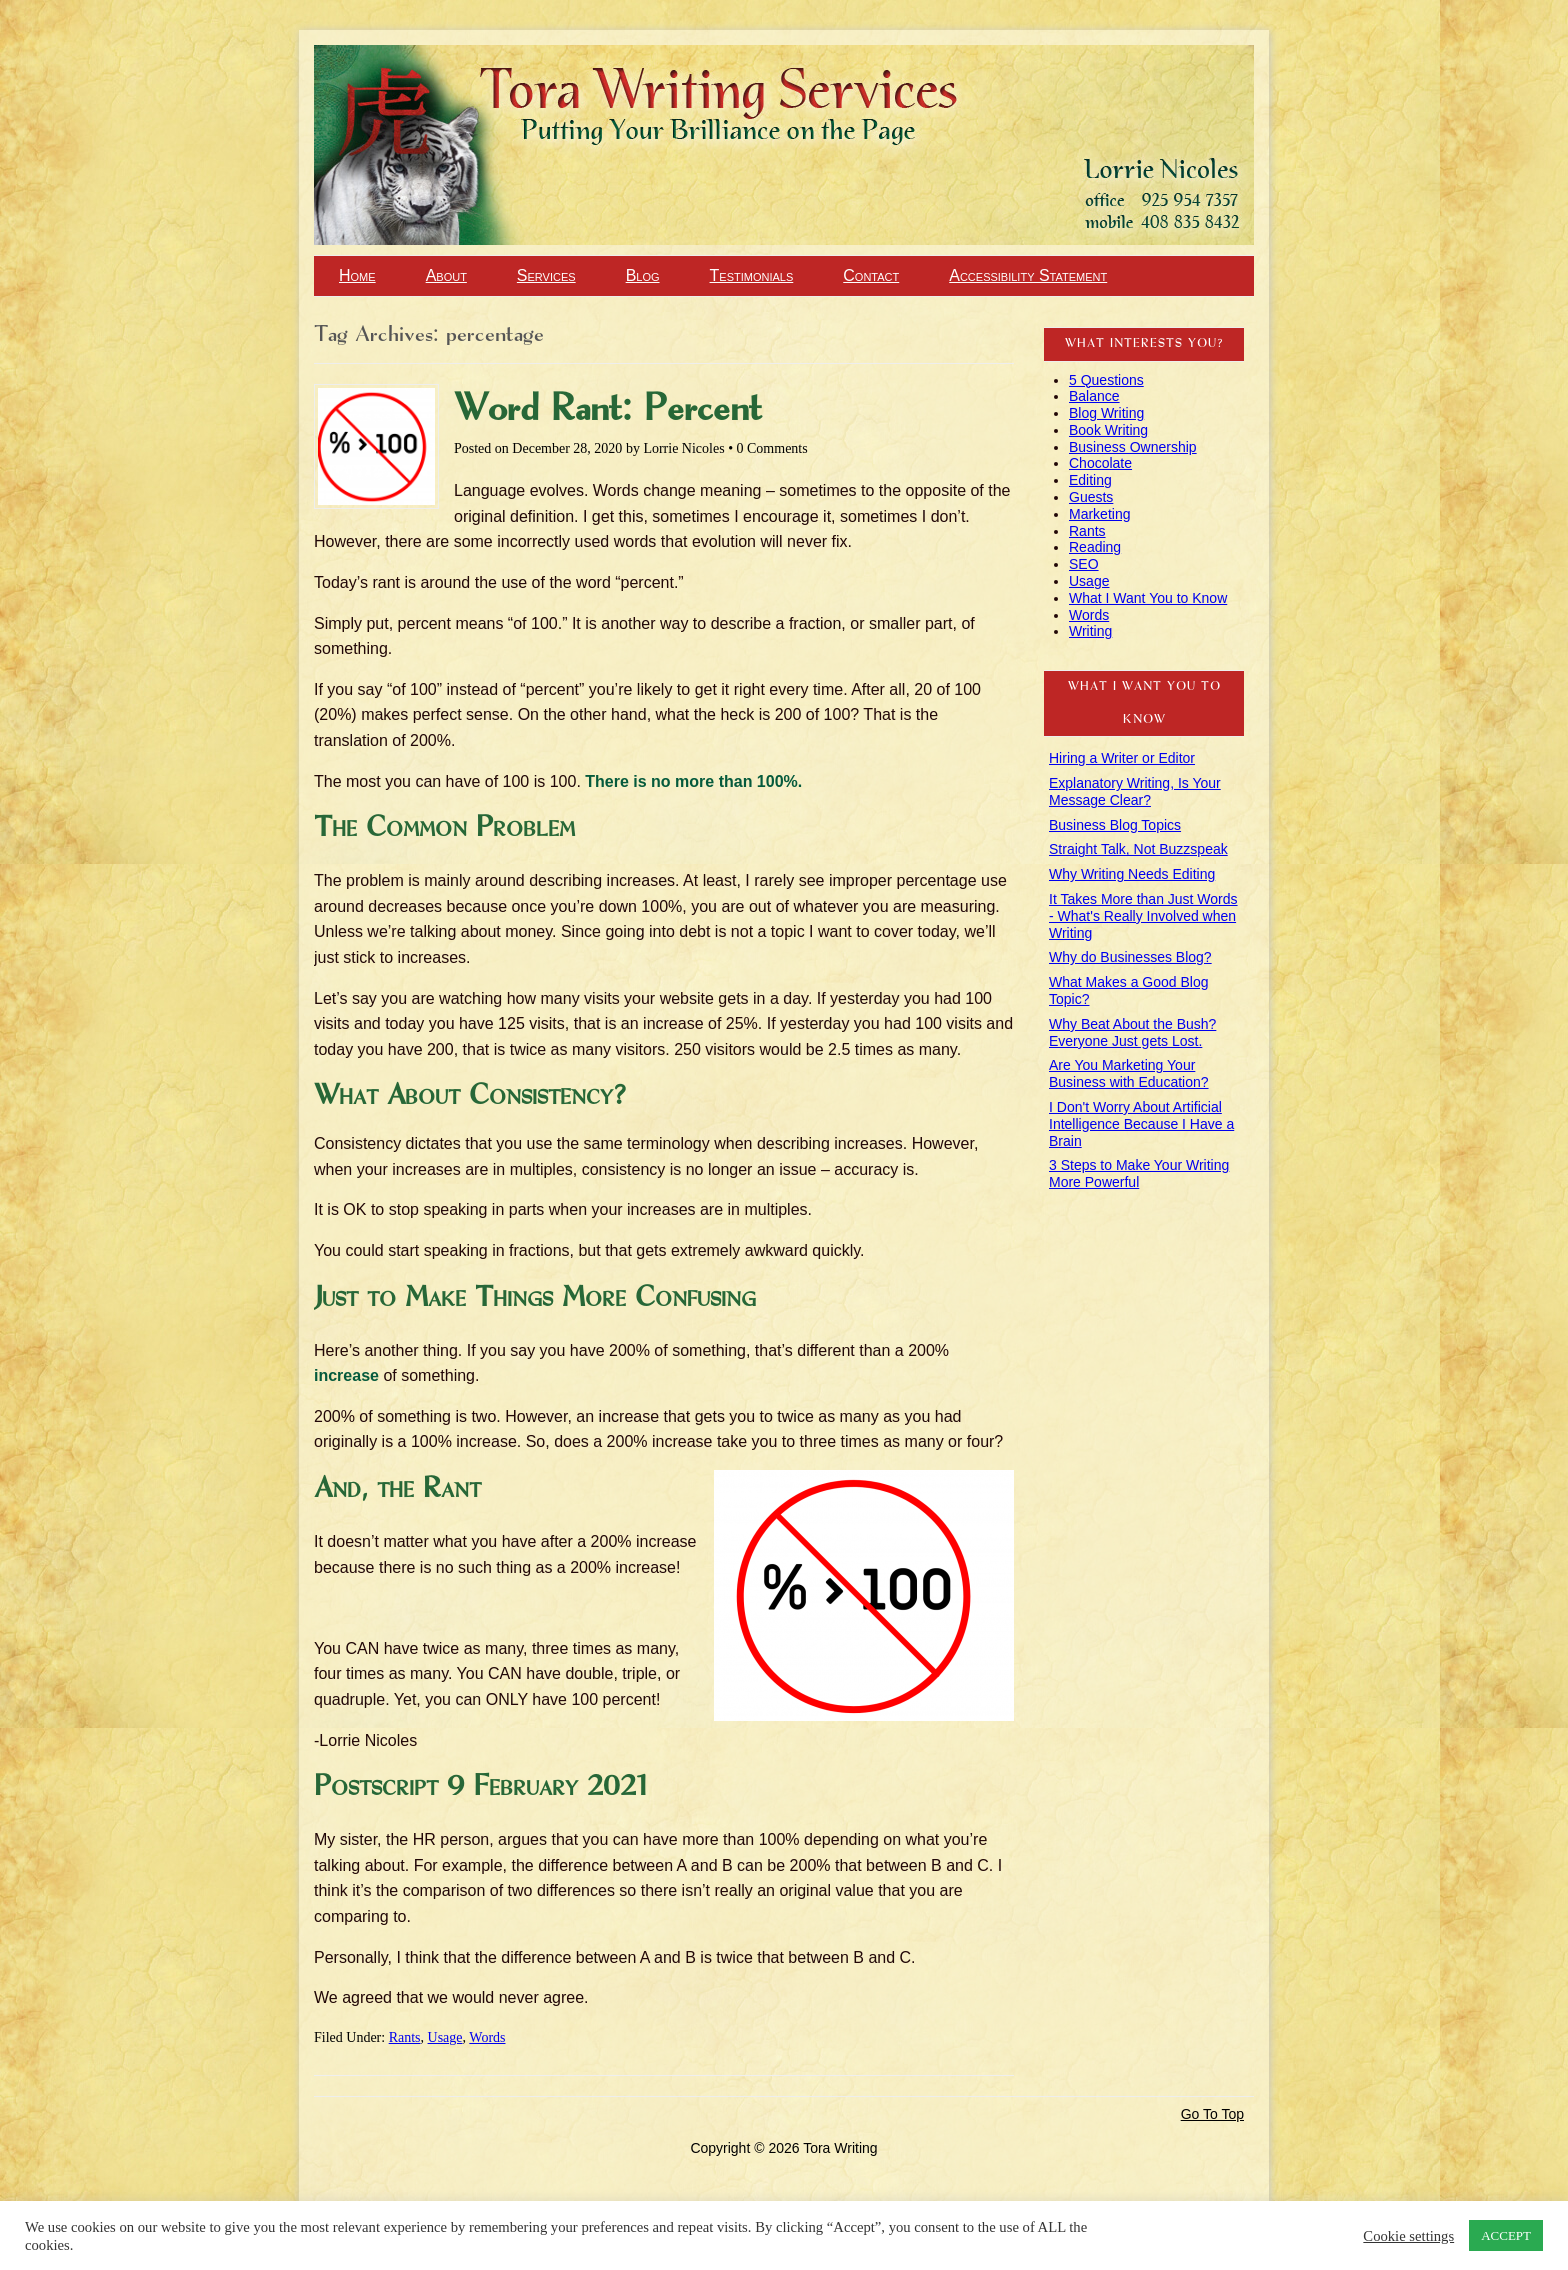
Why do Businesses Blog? (1130, 957)
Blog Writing (1106, 413)
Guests (1091, 497)
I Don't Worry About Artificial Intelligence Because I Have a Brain (1141, 1124)
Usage (445, 2037)
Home (357, 275)
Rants (405, 2037)
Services (546, 275)
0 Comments (772, 448)
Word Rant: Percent (608, 410)
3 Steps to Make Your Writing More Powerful (1139, 1173)
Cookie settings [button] (1408, 2236)
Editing (1090, 480)
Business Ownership (1133, 447)
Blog (643, 275)
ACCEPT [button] (1506, 2235)
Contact (871, 275)
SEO (1084, 564)
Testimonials (752, 275)
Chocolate (1100, 463)
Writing (1090, 631)
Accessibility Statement (1028, 275)
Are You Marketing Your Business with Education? (1129, 1073)
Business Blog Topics (1115, 825)
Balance (1094, 396)
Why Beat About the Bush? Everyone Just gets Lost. (1132, 1032)
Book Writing (1108, 430)
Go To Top (1212, 2114)
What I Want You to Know (1148, 598)
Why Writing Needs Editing (1132, 874)
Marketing (1099, 514)
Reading (1095, 547)
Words (487, 2037)
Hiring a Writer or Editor (1122, 758)
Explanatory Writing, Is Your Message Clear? (1135, 791)
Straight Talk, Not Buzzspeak (1138, 849)
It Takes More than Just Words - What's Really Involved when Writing (1143, 916)
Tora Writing (111, 82)
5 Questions (1106, 380)
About (446, 275)
